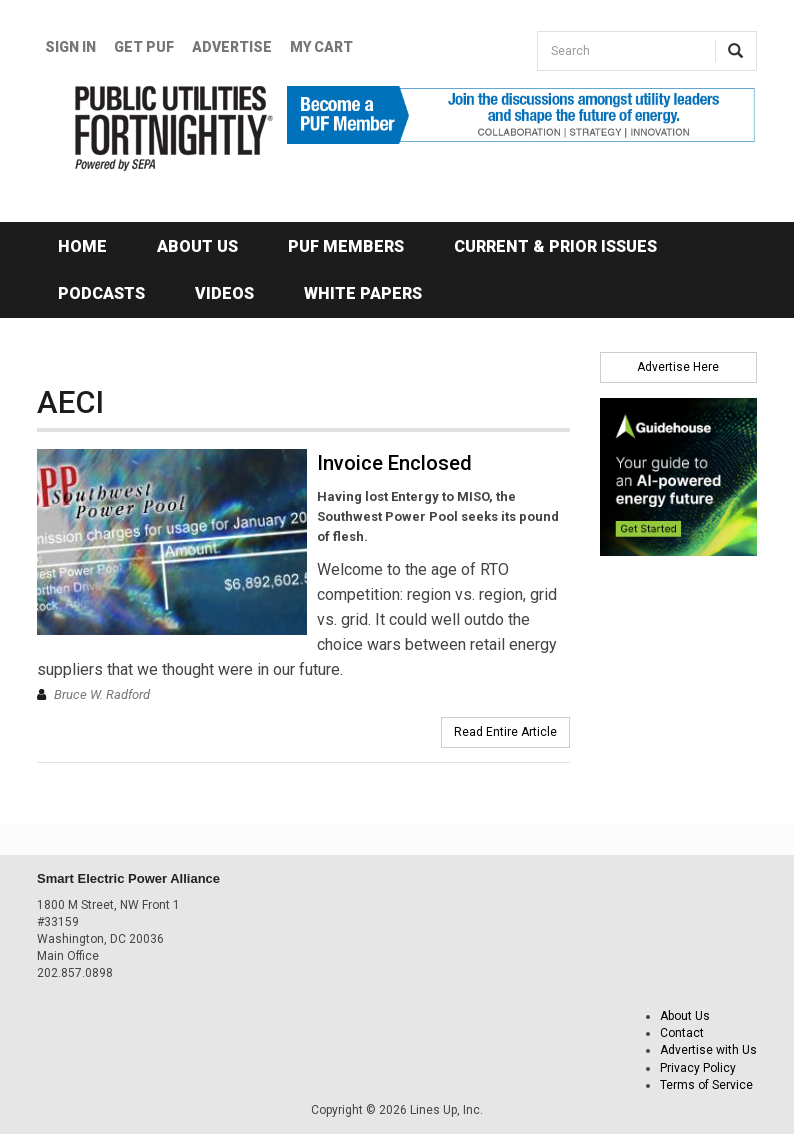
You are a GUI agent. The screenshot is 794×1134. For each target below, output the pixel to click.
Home (82, 246)
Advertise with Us (708, 1050)
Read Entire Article (505, 732)
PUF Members (346, 246)
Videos (224, 293)
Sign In (70, 47)
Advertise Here (678, 367)
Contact (682, 1033)
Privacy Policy (698, 1068)
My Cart (321, 47)
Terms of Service (706, 1085)
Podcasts (101, 293)
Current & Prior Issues (555, 246)
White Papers (363, 293)
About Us (197, 246)
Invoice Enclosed (394, 463)
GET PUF (144, 47)
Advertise (232, 47)
